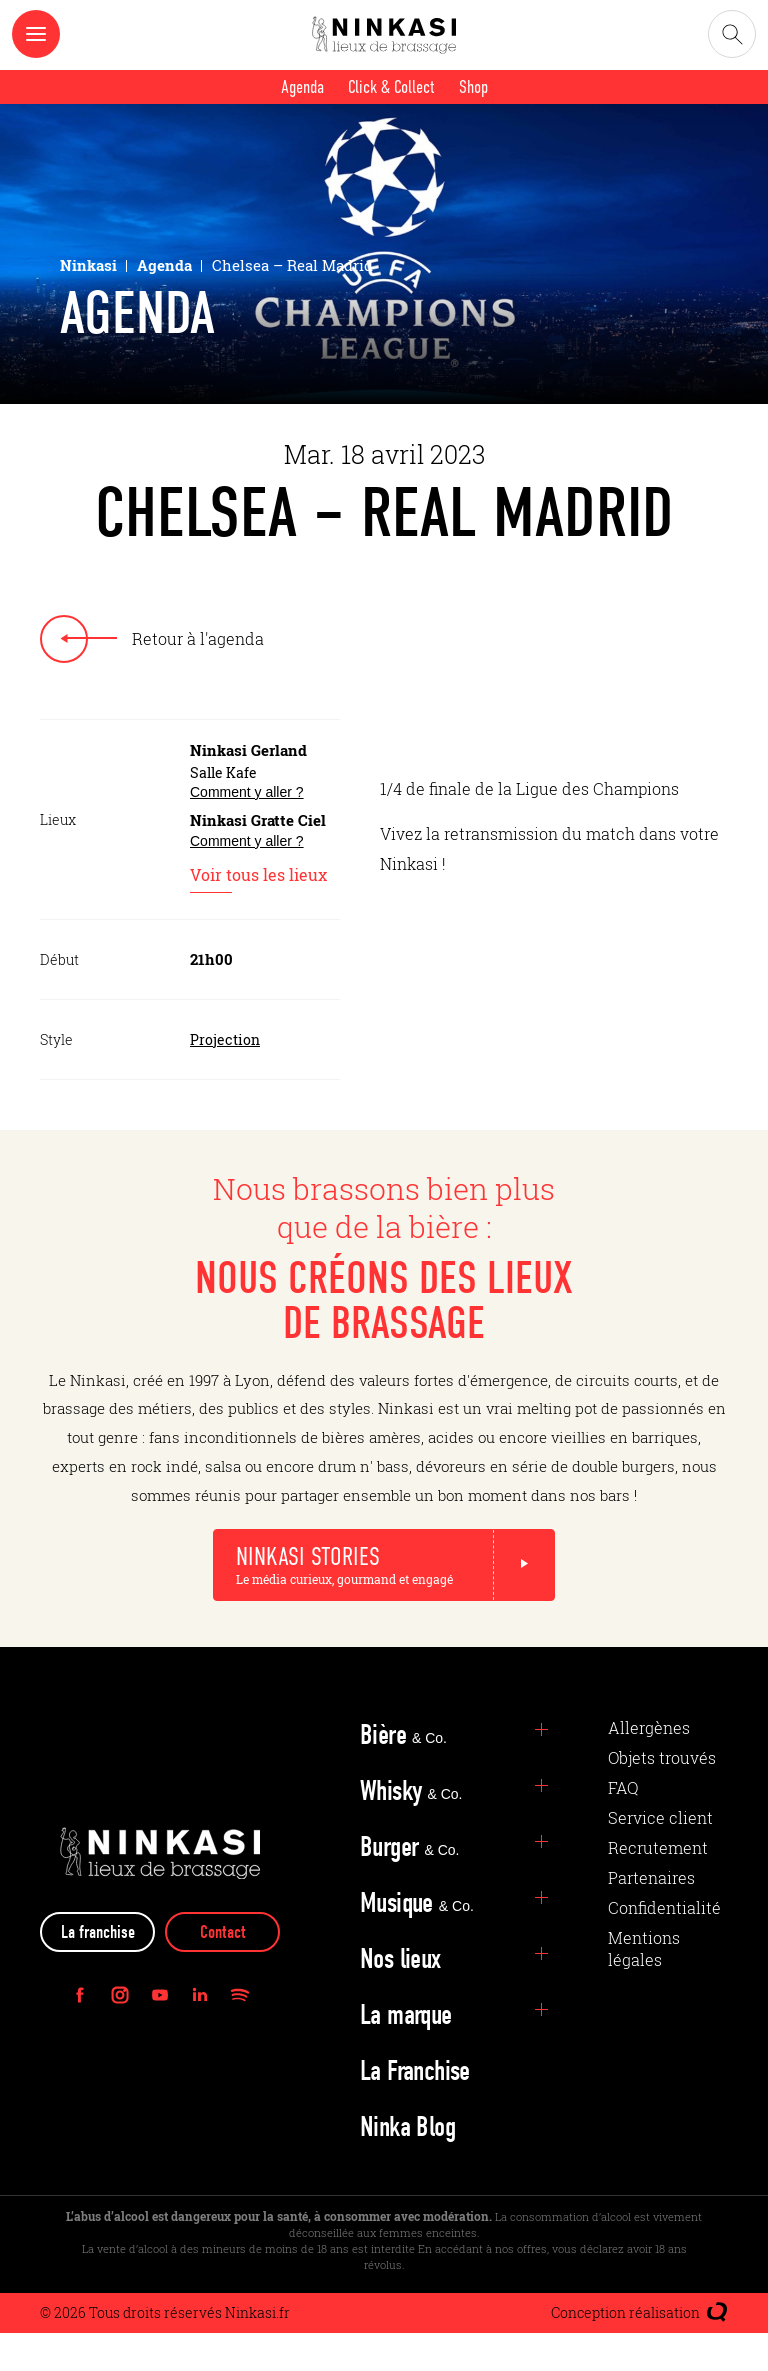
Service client (660, 1855)
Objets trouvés (662, 1795)
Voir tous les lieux (258, 877)
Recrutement (658, 1885)
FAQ (623, 1825)
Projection (225, 1040)
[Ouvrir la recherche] (732, 34)
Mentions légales (644, 1986)
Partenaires (651, 1915)
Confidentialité (664, 1945)
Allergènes (649, 1765)
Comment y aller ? (247, 793)
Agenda (302, 87)
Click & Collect (391, 87)
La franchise (98, 1970)
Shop (473, 87)
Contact (223, 1970)
